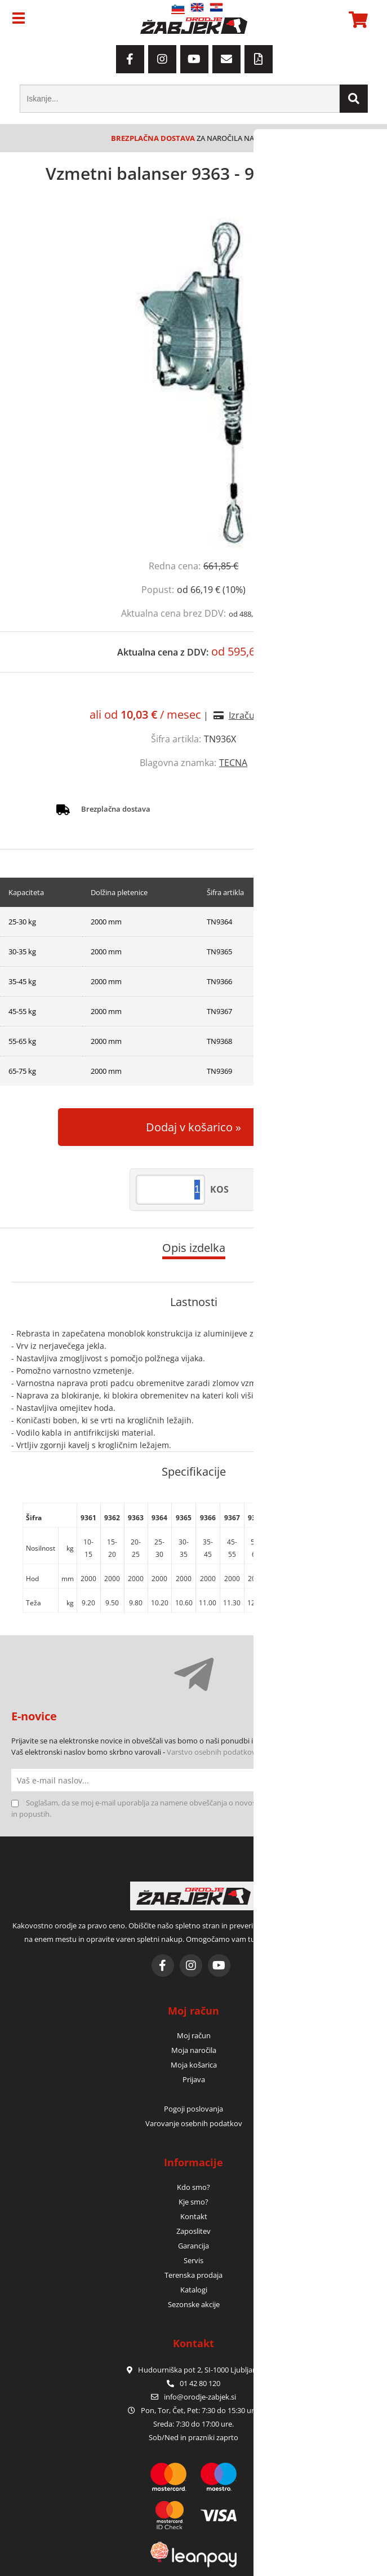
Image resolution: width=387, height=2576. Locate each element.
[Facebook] (130, 59)
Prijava (194, 2079)
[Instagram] (162, 59)
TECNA (233, 762)
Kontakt (193, 2216)
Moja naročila (193, 2050)
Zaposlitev (193, 2231)
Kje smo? (193, 2202)
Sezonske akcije (194, 2304)
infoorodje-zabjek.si (200, 2397)
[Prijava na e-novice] (364, 1780)
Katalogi (193, 2290)
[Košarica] (356, 19)
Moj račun (194, 2035)
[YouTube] (194, 59)
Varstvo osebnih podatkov (211, 1752)
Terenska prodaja (193, 2275)
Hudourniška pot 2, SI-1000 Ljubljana (194, 2370)
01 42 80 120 (193, 2383)
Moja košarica (194, 2065)
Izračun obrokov (263, 715)
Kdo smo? (193, 2187)
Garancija (193, 2246)
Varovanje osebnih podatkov (193, 2123)
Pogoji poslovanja (193, 2109)
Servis (193, 2260)
